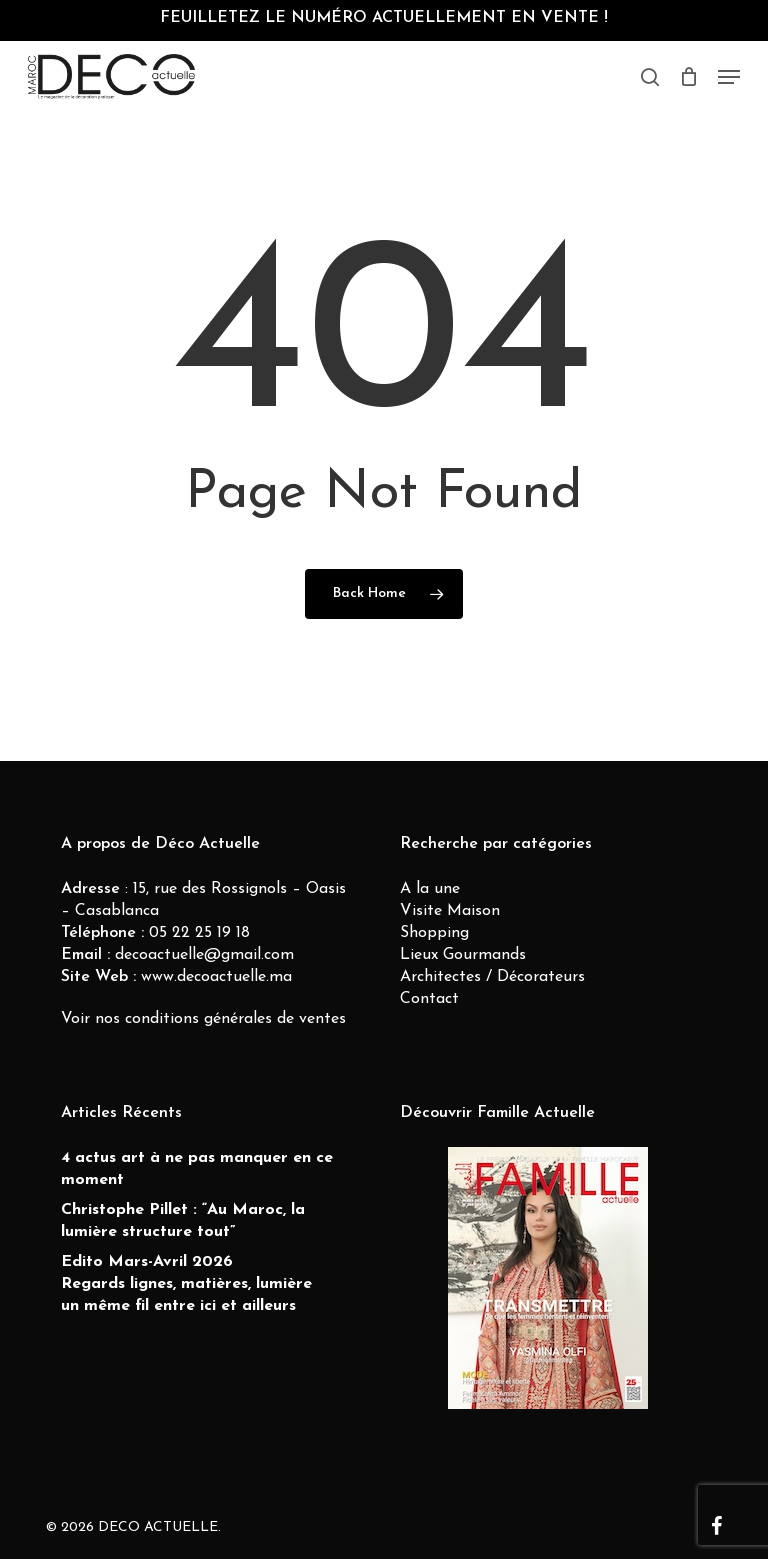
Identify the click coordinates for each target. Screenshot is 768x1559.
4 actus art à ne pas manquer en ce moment (197, 1169)
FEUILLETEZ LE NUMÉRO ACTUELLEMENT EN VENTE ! (384, 18)
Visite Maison (450, 911)
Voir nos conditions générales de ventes (203, 1019)
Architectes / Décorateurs (492, 977)
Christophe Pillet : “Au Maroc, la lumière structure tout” (183, 1221)
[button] (729, 77)
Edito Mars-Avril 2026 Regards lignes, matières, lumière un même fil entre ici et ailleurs (186, 1284)
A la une (430, 889)
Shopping (434, 933)
